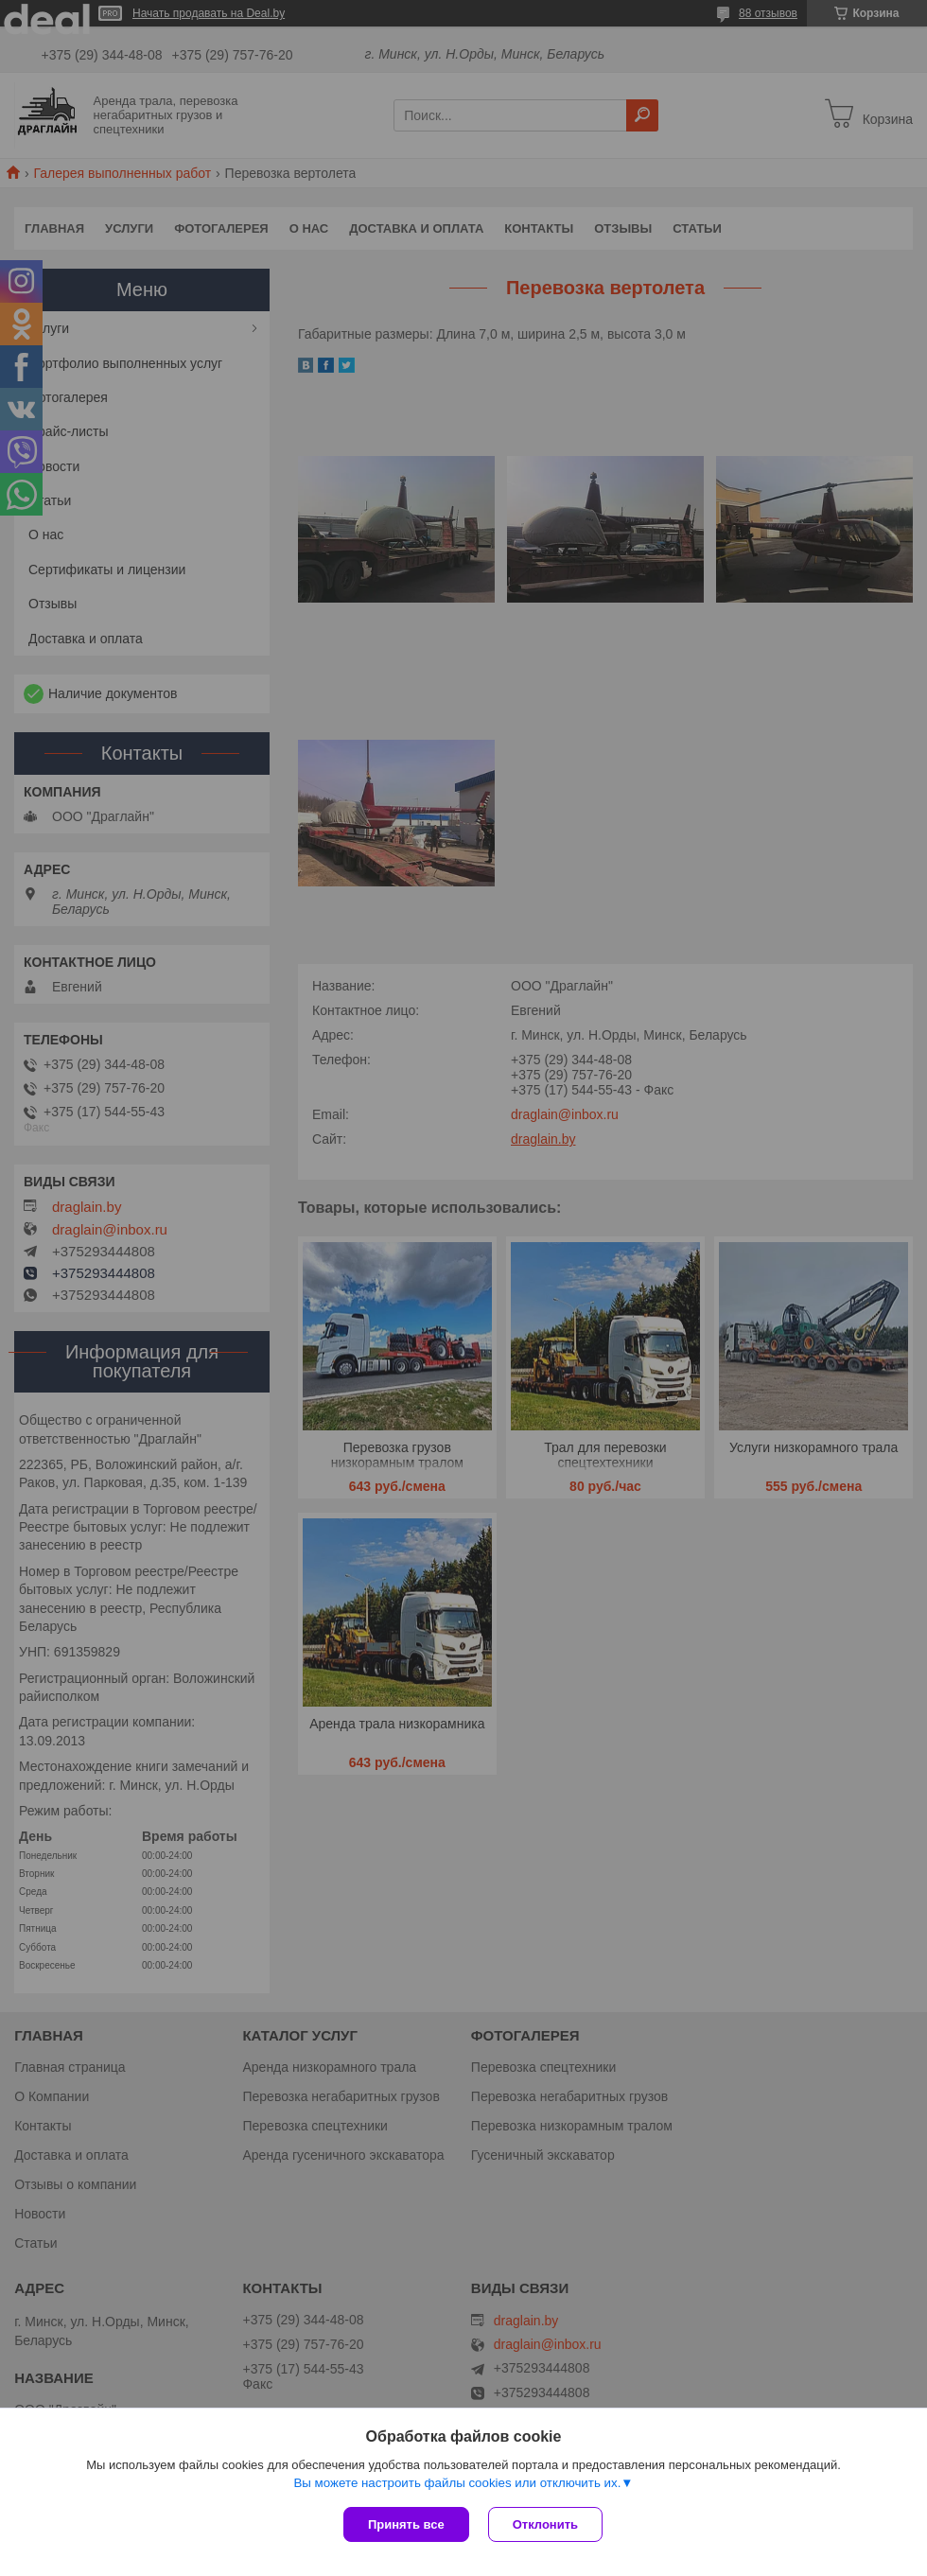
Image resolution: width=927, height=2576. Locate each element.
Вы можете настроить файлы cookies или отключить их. (457, 2483)
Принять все (406, 2524)
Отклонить (545, 2524)
